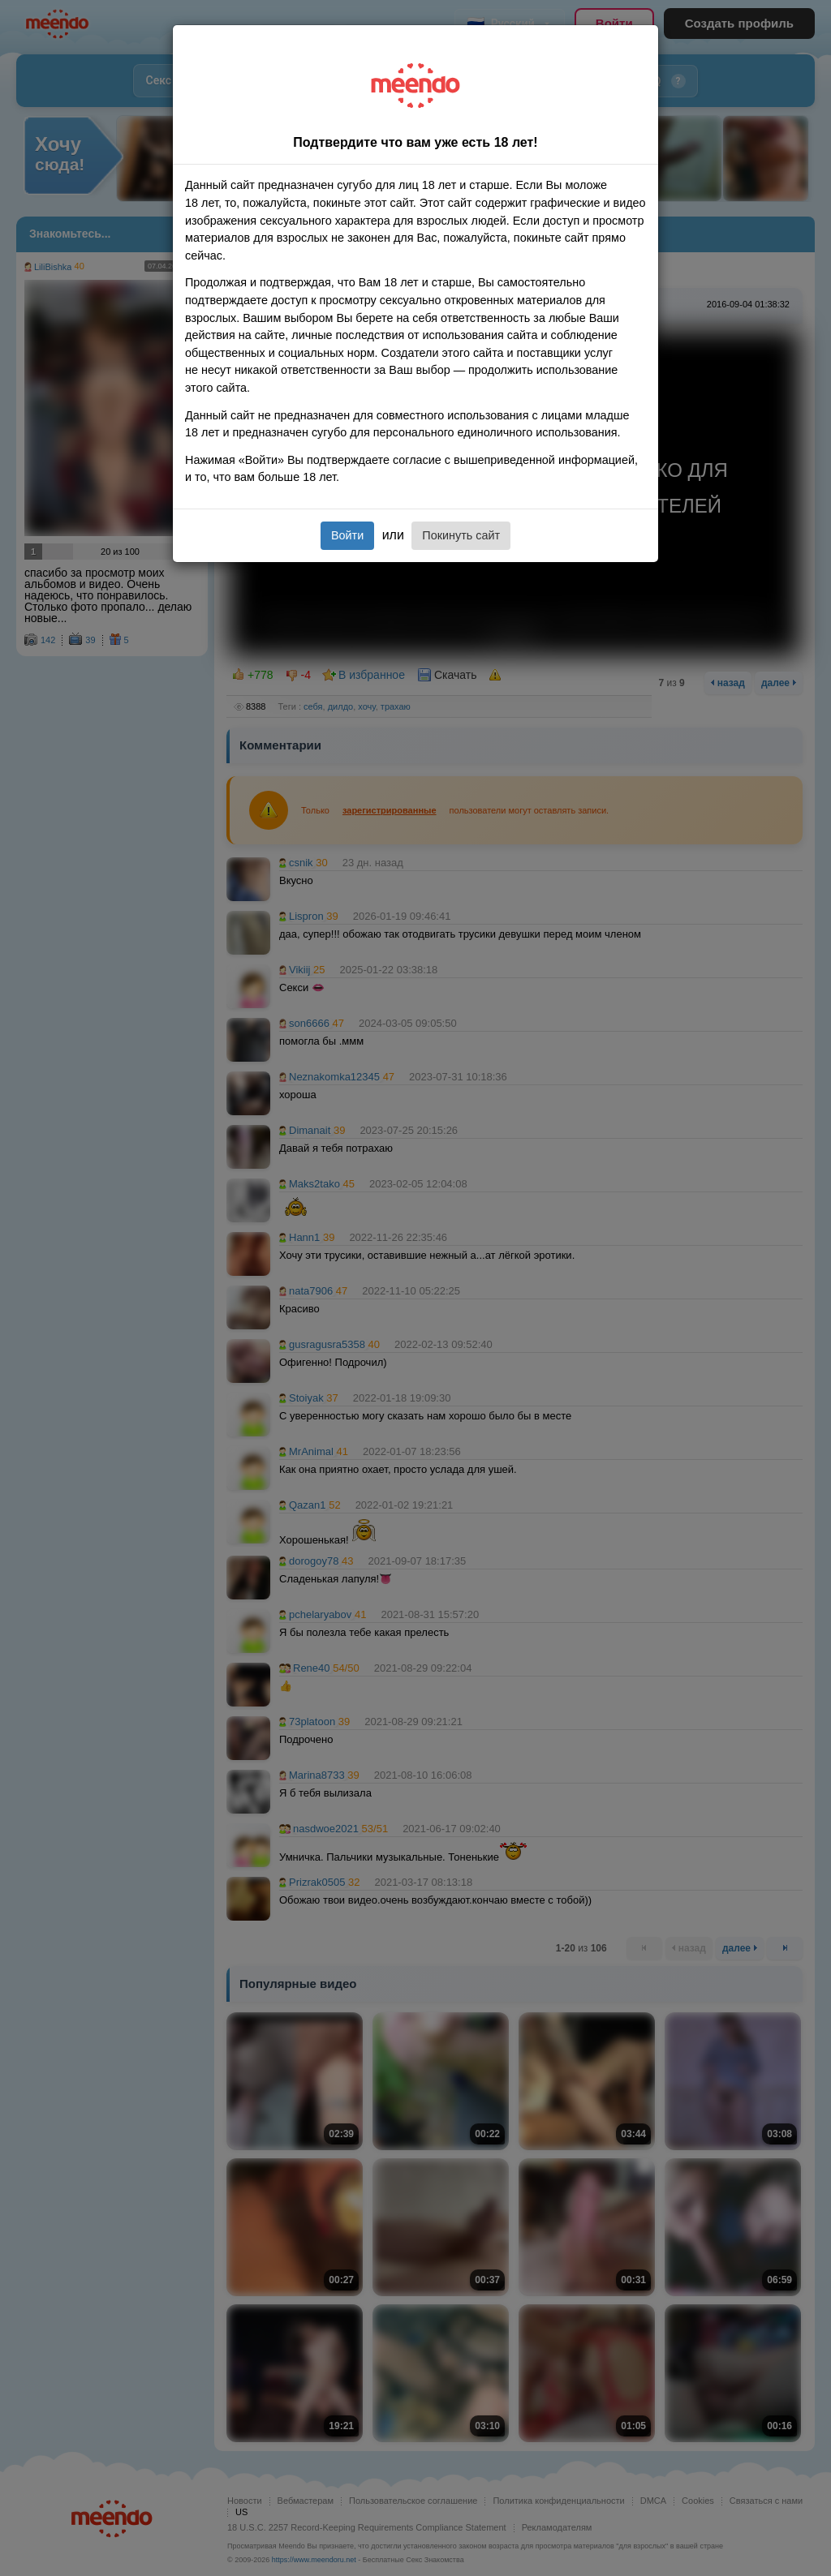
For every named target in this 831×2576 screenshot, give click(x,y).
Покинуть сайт (461, 535)
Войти (347, 535)
